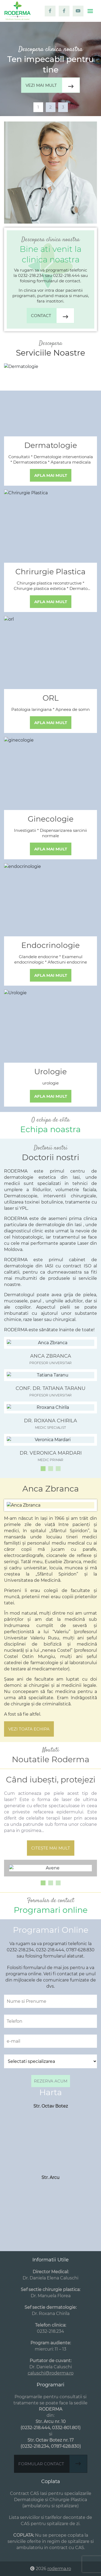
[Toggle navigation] (90, 11)
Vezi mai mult (53, 85)
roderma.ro (59, 2568)
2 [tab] (50, 107)
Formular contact (52, 2464)
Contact (52, 315)
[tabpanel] (50, 69)
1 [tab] (38, 107)
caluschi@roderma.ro (51, 2373)
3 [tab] (63, 107)
